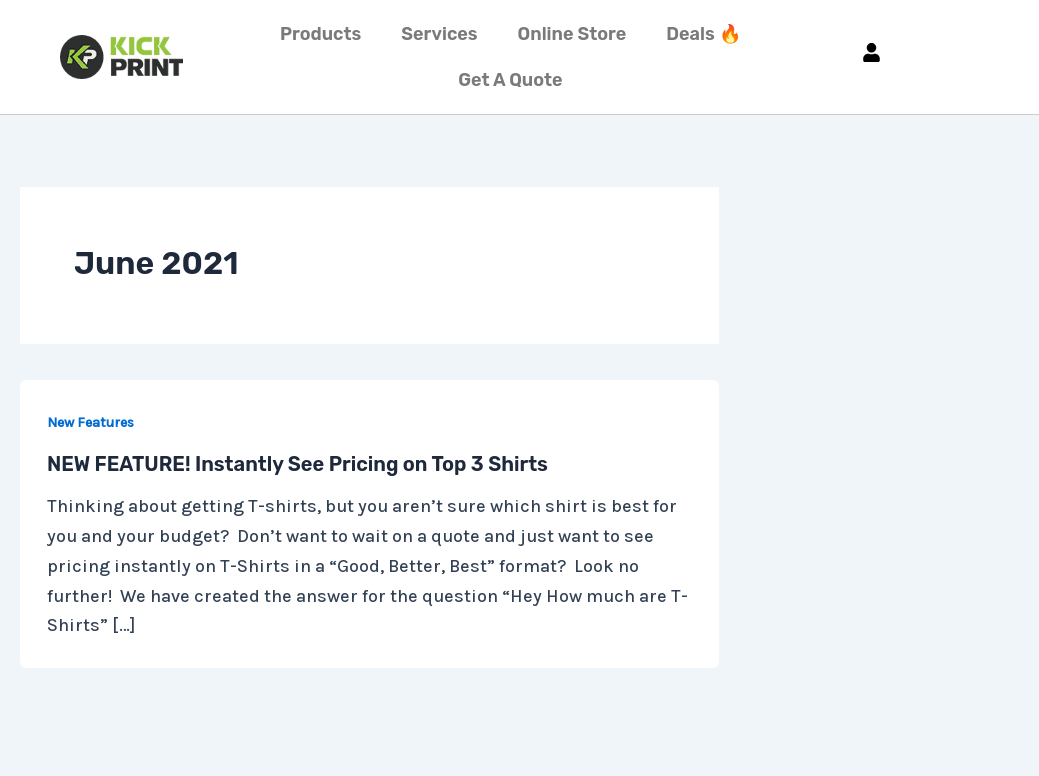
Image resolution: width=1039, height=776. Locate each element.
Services (439, 34)
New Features (90, 422)
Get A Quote (510, 80)
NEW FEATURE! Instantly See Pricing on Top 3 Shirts (297, 464)
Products (320, 34)
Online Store (572, 34)
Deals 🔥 (703, 34)
